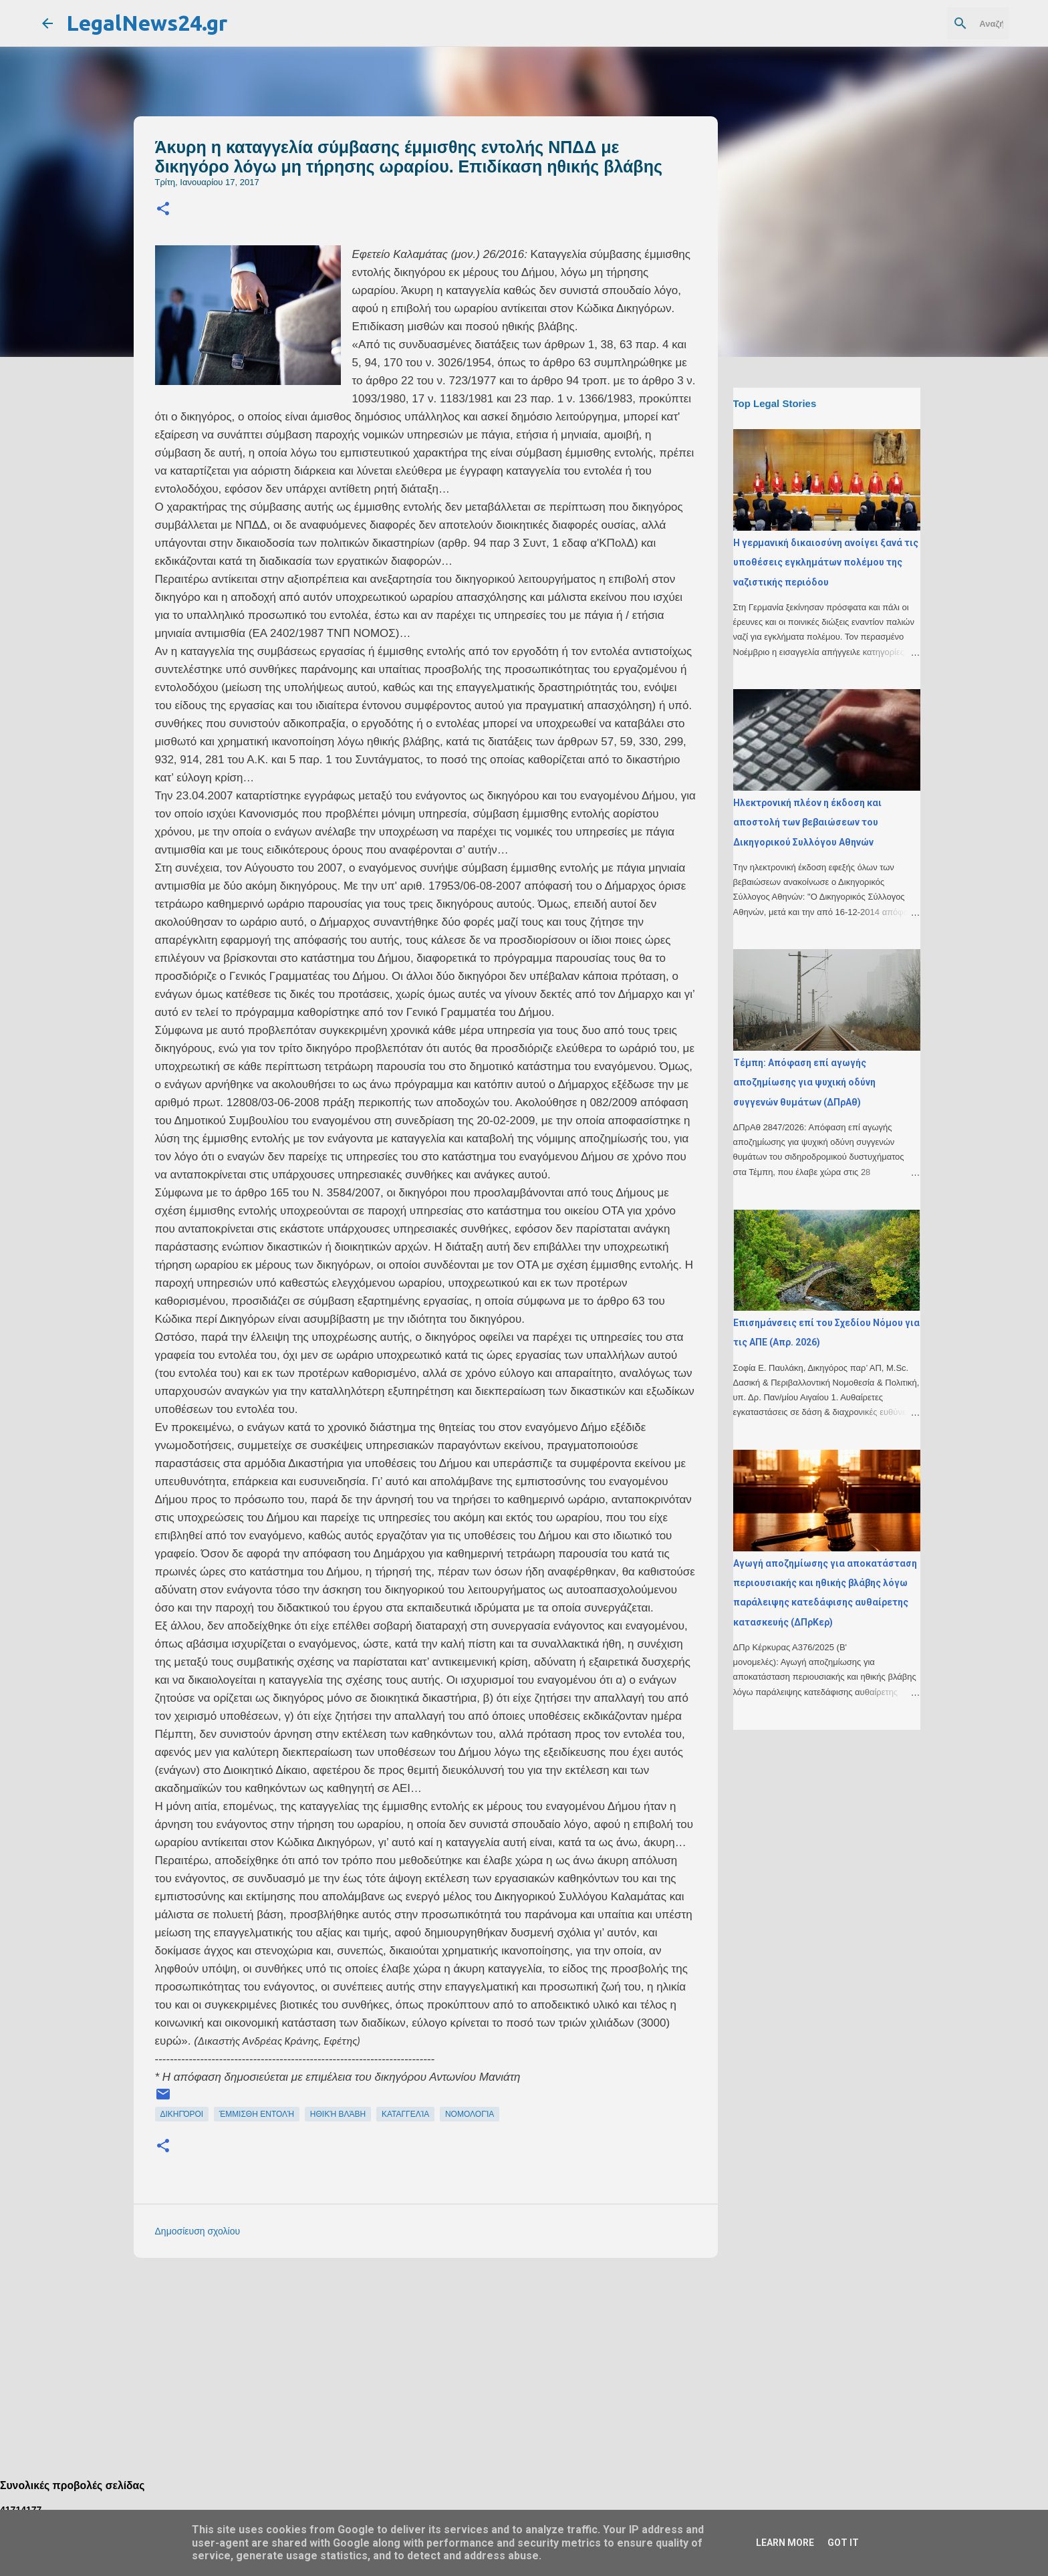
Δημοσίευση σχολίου (198, 2231)
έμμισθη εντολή (256, 2114)
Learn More (785, 2542)
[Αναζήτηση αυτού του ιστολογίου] (938, 23)
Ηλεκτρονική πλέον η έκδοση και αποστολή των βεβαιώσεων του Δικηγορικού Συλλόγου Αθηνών (807, 822)
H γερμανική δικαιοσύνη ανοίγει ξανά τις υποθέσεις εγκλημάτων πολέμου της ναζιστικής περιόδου (825, 562)
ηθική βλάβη (338, 2114)
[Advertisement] (452, 2361)
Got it (843, 2542)
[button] (163, 210)
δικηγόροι (182, 2114)
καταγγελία (405, 2114)
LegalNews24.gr (146, 23)
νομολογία (469, 2114)
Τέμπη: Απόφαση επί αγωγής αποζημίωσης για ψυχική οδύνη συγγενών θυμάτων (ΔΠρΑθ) (804, 1082)
